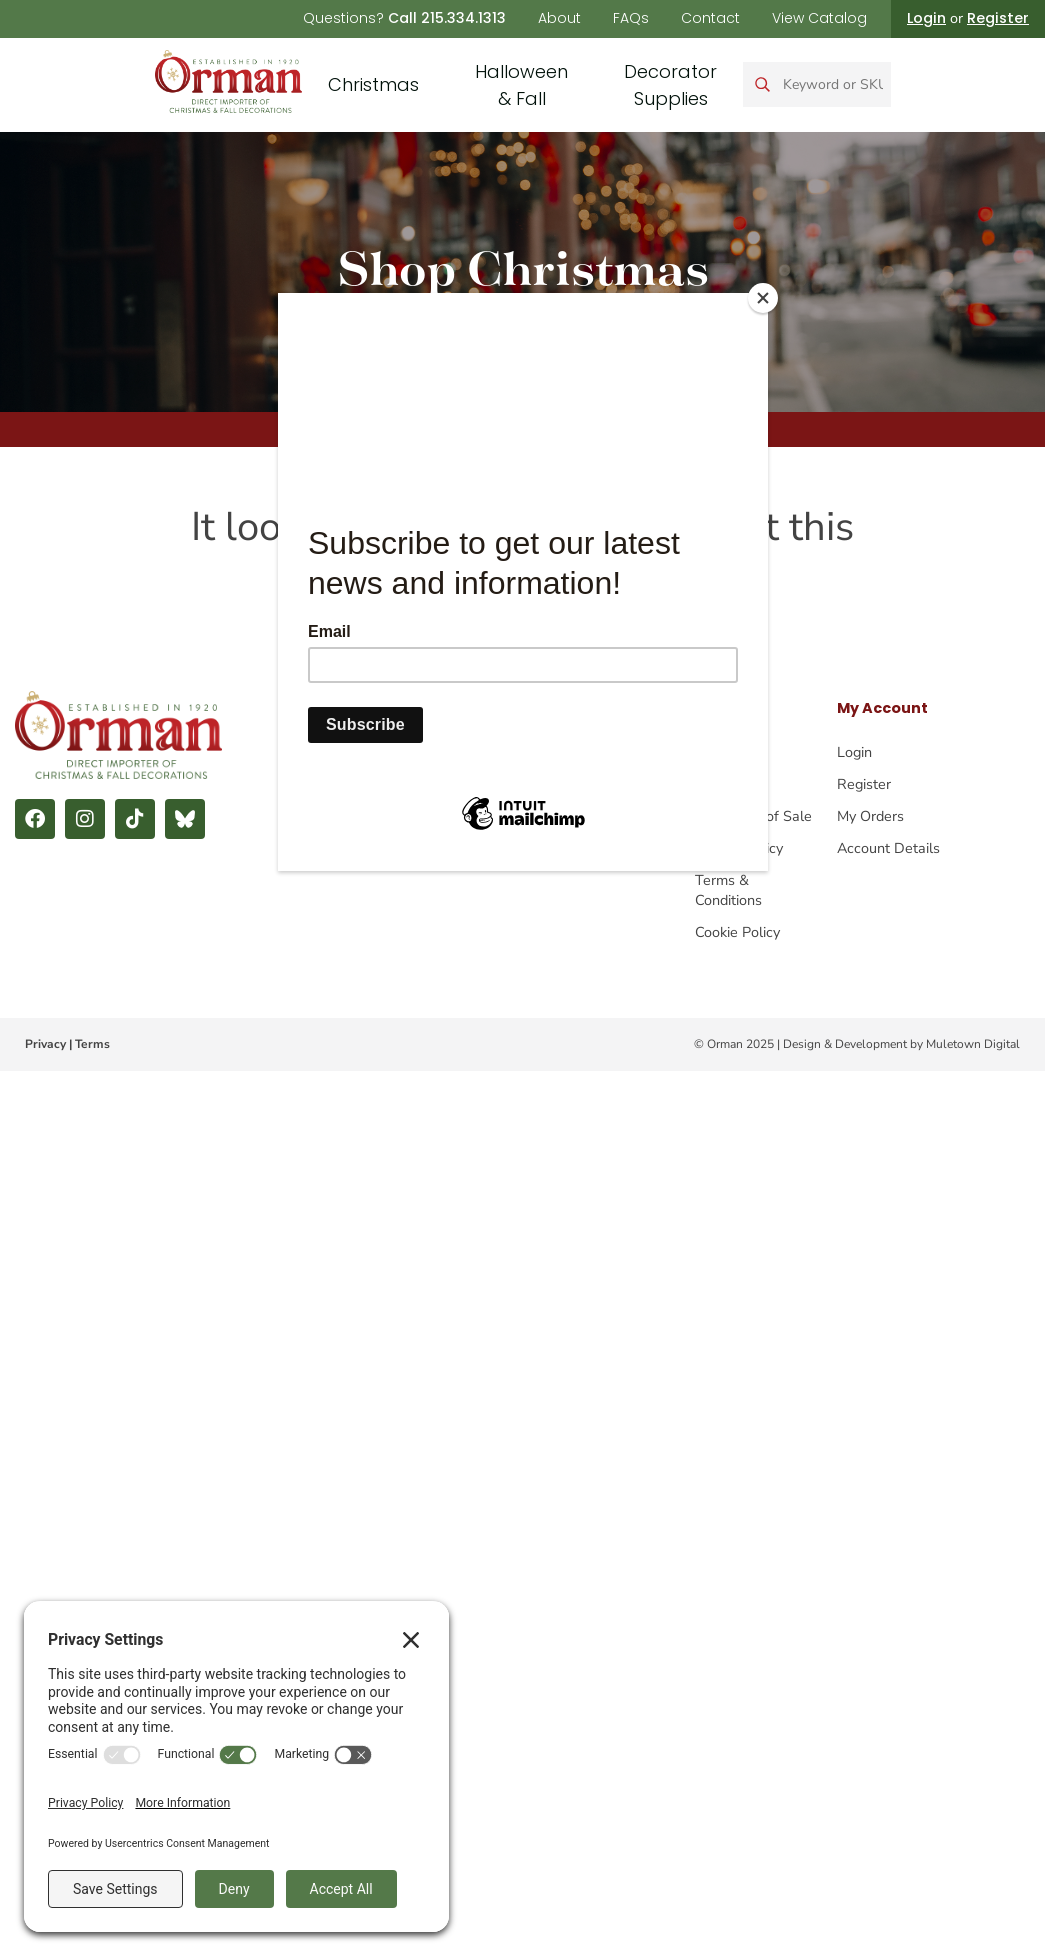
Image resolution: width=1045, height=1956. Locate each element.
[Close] (763, 298)
